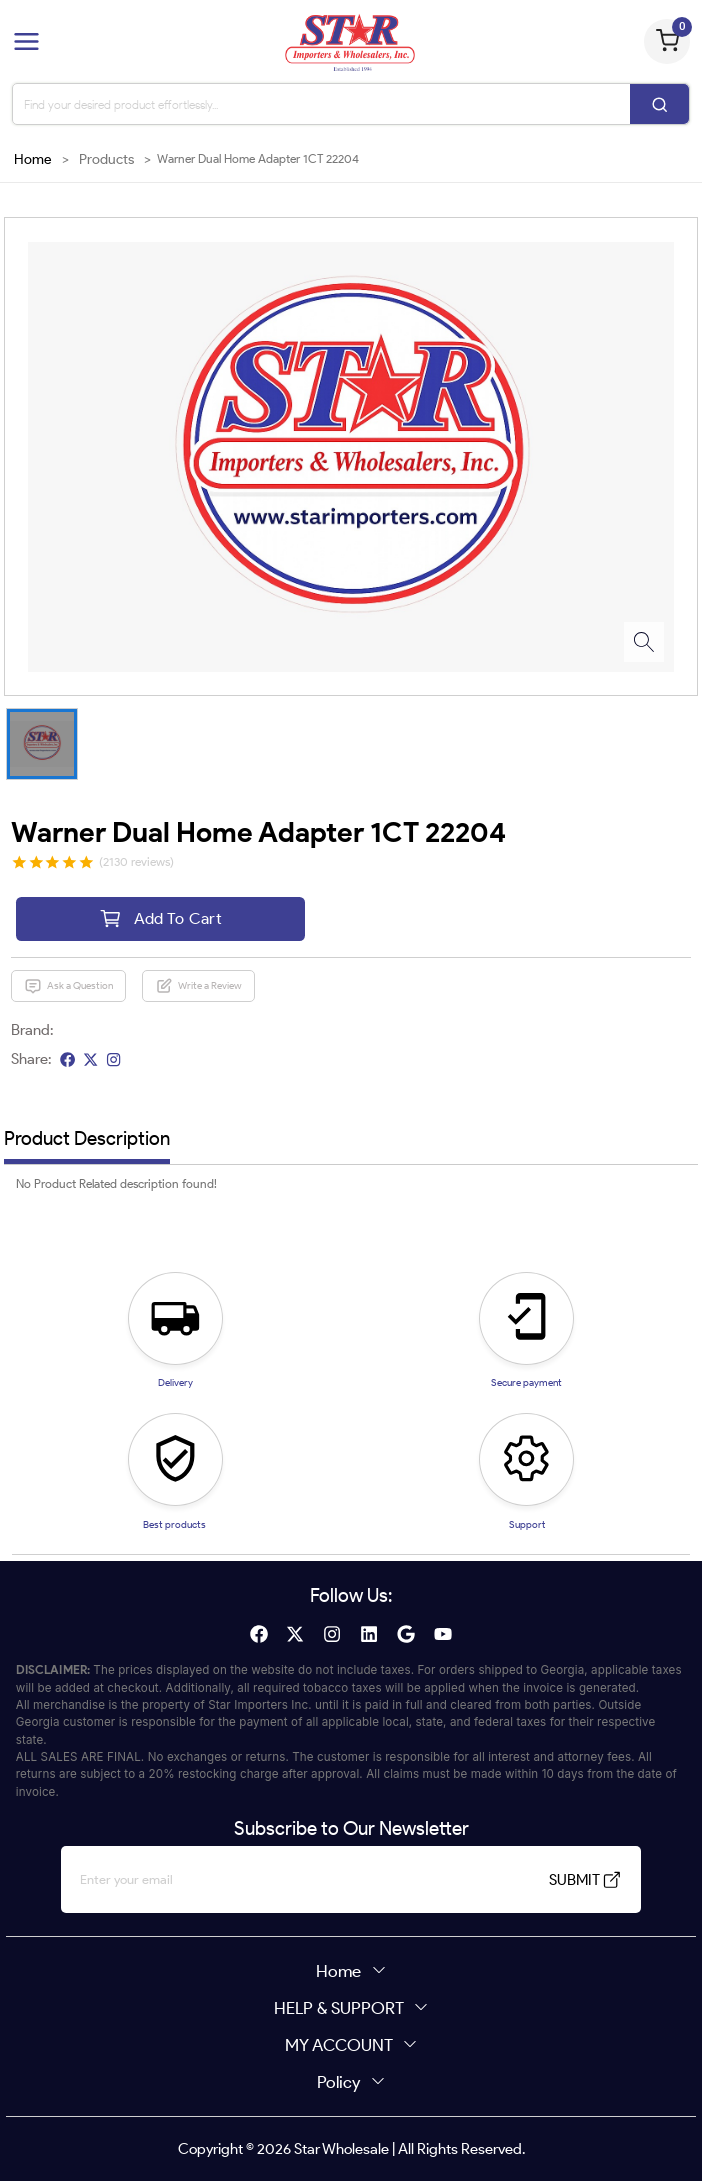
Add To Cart (161, 919)
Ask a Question (69, 988)
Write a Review (199, 988)
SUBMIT (566, 1882)
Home (33, 159)
